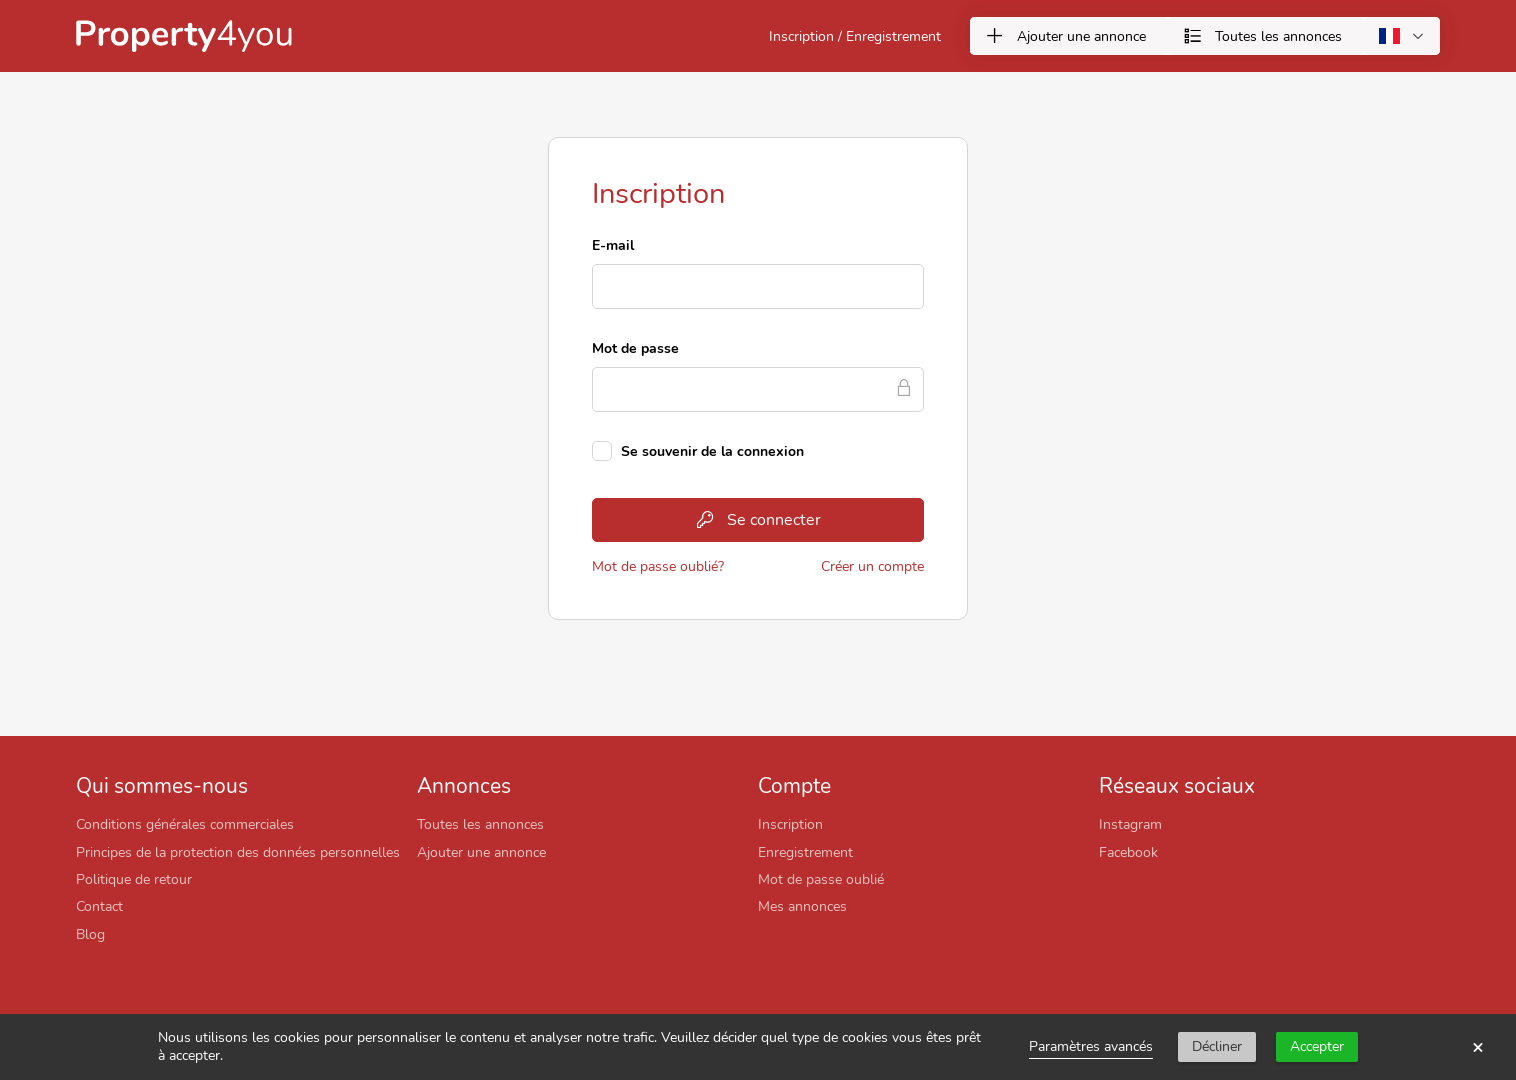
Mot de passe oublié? (658, 566)
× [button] (1478, 1047)
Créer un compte (872, 566)
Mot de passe (635, 348)
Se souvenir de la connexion (712, 451)
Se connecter (757, 520)
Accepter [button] (1317, 1046)
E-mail (613, 245)
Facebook (1128, 852)
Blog (90, 934)
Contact (99, 906)
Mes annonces (802, 906)
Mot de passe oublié (821, 879)
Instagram (1130, 824)
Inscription (790, 824)
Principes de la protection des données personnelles (238, 852)
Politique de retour (134, 879)
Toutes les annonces (480, 824)
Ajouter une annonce (481, 852)
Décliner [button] (1217, 1046)
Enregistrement (805, 852)
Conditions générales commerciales (185, 824)
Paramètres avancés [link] (1091, 1046)
